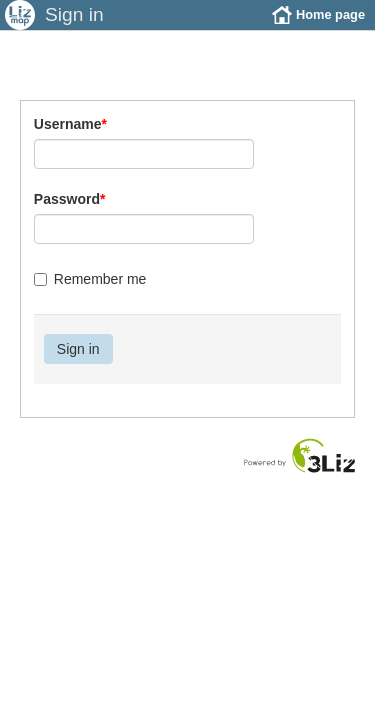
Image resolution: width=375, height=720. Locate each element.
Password (70, 214)
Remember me (90, 294)
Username (70, 139)
